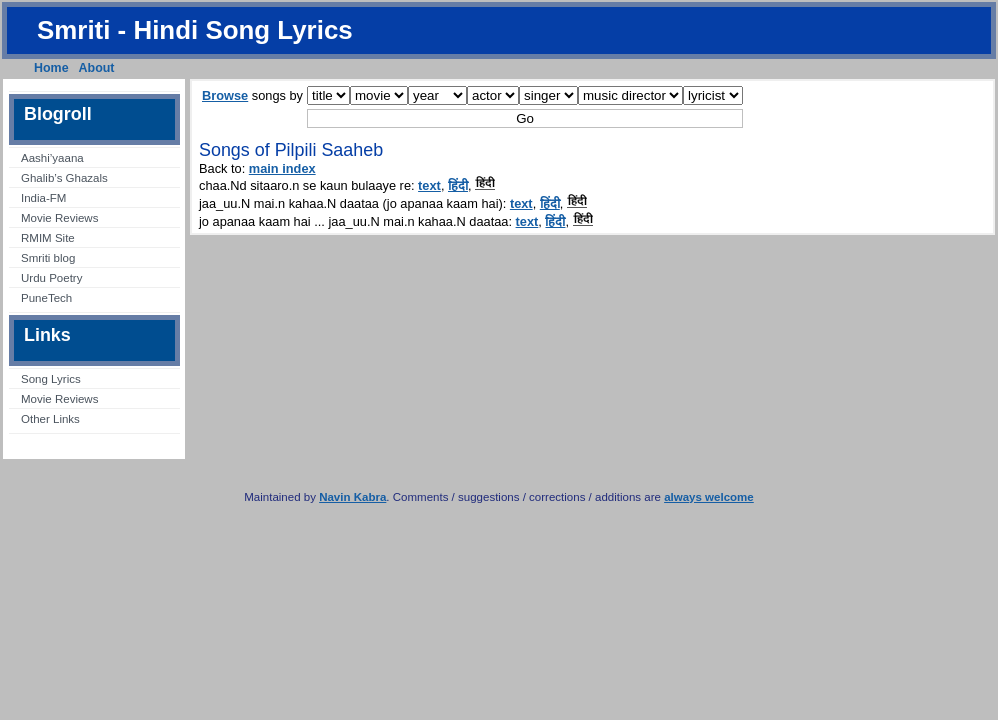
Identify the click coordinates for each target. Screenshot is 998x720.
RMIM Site (48, 238)
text (429, 185)
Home (51, 68)
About (97, 68)
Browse (225, 95)
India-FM (43, 198)
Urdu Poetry (51, 278)
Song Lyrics (51, 379)
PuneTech (46, 298)
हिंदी (458, 185)
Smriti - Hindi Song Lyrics (195, 30)
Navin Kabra (352, 497)
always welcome (709, 497)
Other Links (50, 419)
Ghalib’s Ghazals (64, 178)
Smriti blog (48, 258)
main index (282, 168)
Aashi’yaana (52, 158)
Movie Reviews (59, 218)
